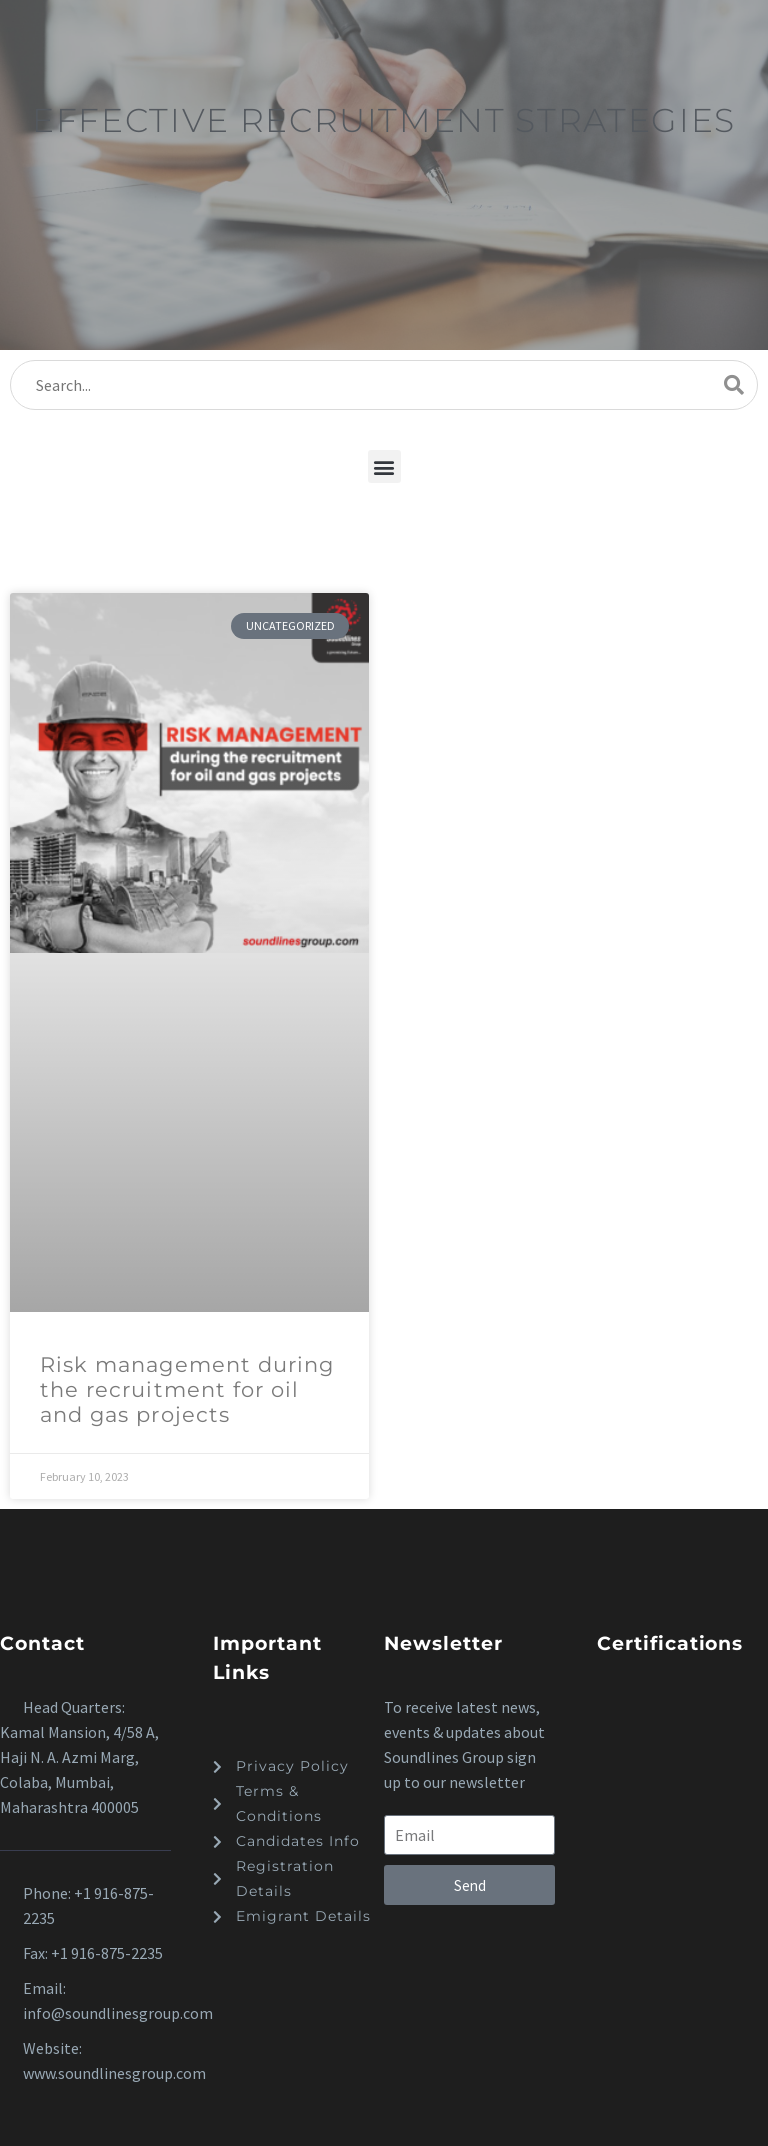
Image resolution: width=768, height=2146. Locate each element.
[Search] (384, 385)
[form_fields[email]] (469, 1835)
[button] (384, 466)
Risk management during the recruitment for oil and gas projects (187, 1389)
